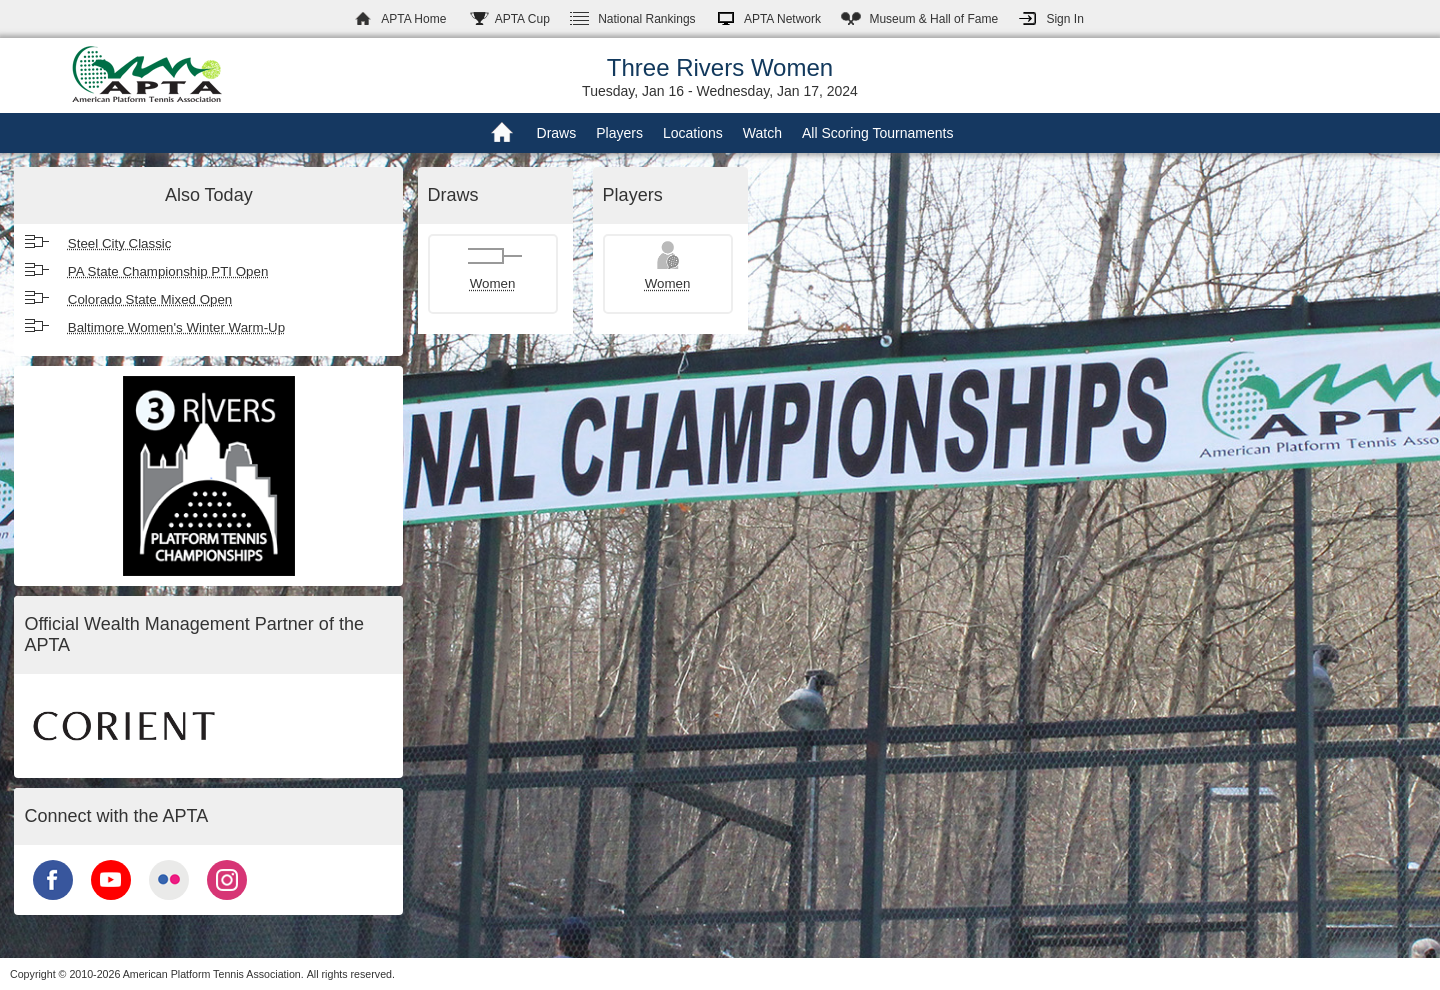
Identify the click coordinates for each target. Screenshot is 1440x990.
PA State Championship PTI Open (168, 271)
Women (493, 283)
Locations (693, 133)
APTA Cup (522, 19)
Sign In (1064, 19)
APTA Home (413, 19)
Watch (762, 133)
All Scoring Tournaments (877, 133)
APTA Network (782, 19)
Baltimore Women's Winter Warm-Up (176, 327)
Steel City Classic (120, 243)
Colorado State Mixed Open (150, 299)
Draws (557, 133)
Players (619, 133)
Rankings (646, 19)
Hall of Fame (933, 19)
